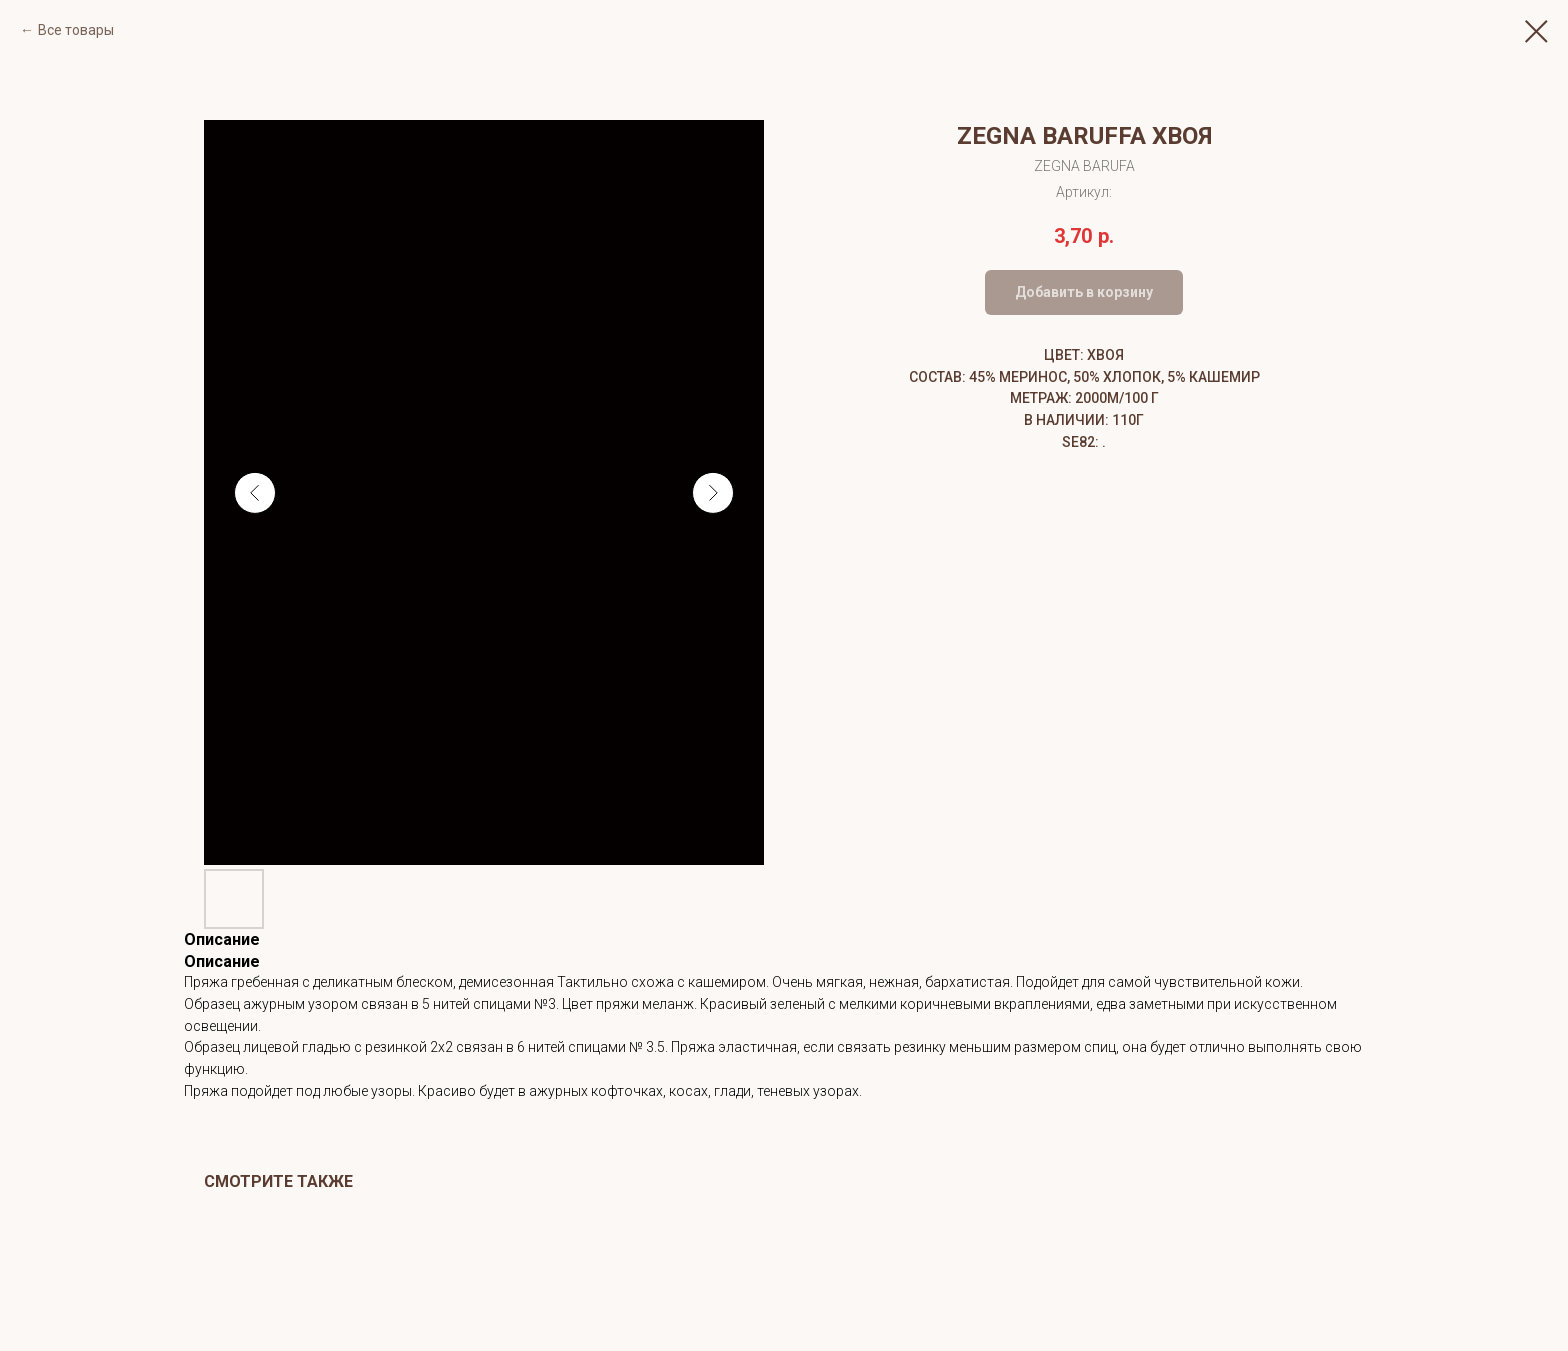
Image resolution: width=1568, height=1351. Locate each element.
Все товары (76, 30)
